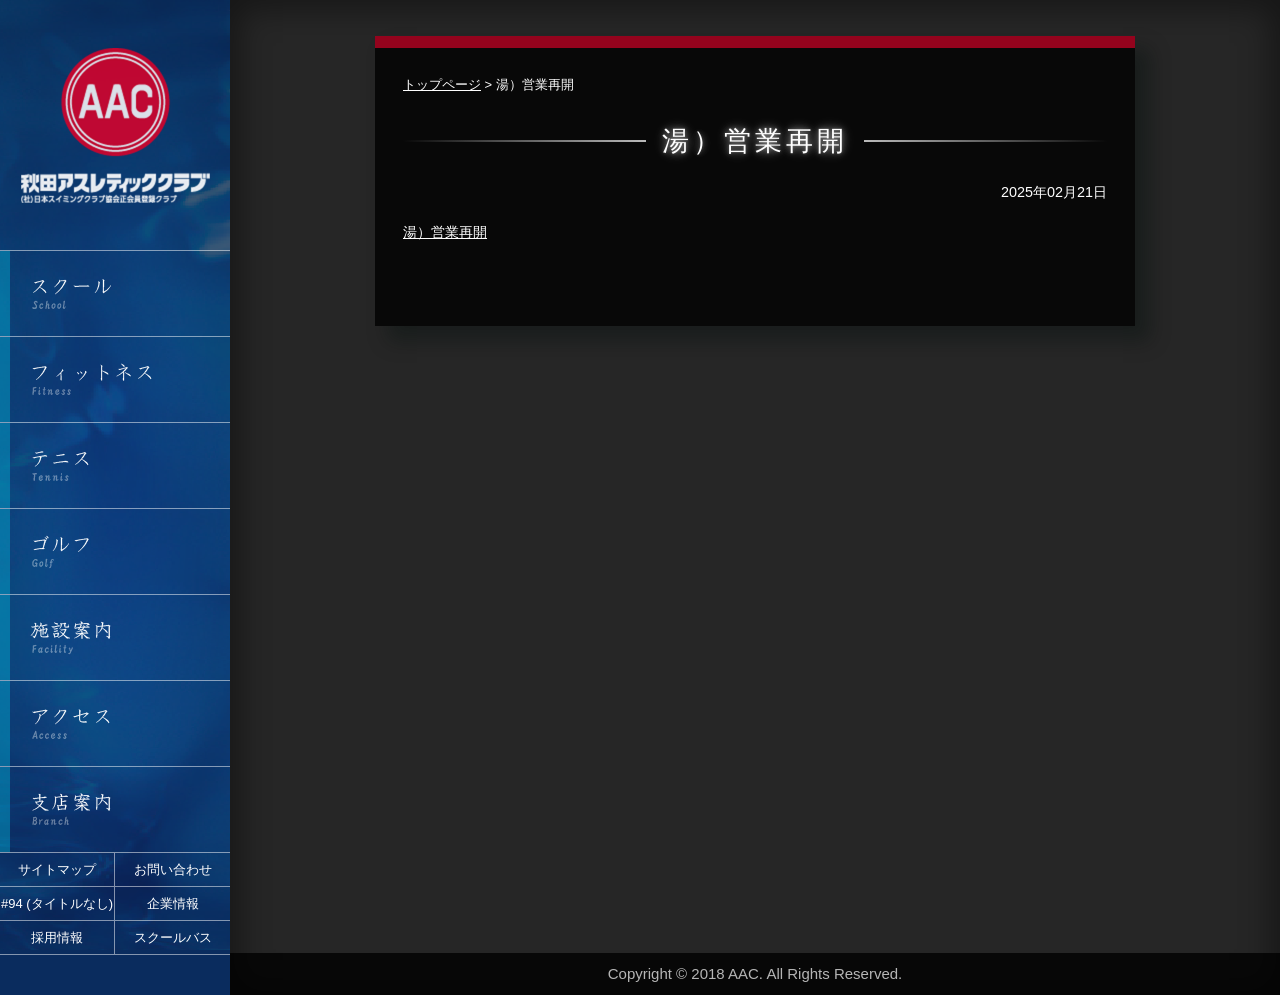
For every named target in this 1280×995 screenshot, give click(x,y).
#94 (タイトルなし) (57, 903)
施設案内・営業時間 (115, 637)
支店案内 (115, 809)
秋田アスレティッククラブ (115, 125)
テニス (115, 465)
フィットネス (115, 379)
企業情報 (173, 903)
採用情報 (57, 937)
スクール (115, 293)
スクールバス (173, 937)
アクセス (115, 723)
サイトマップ (57, 869)
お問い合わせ (173, 869)
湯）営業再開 (445, 232)
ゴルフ (115, 551)
